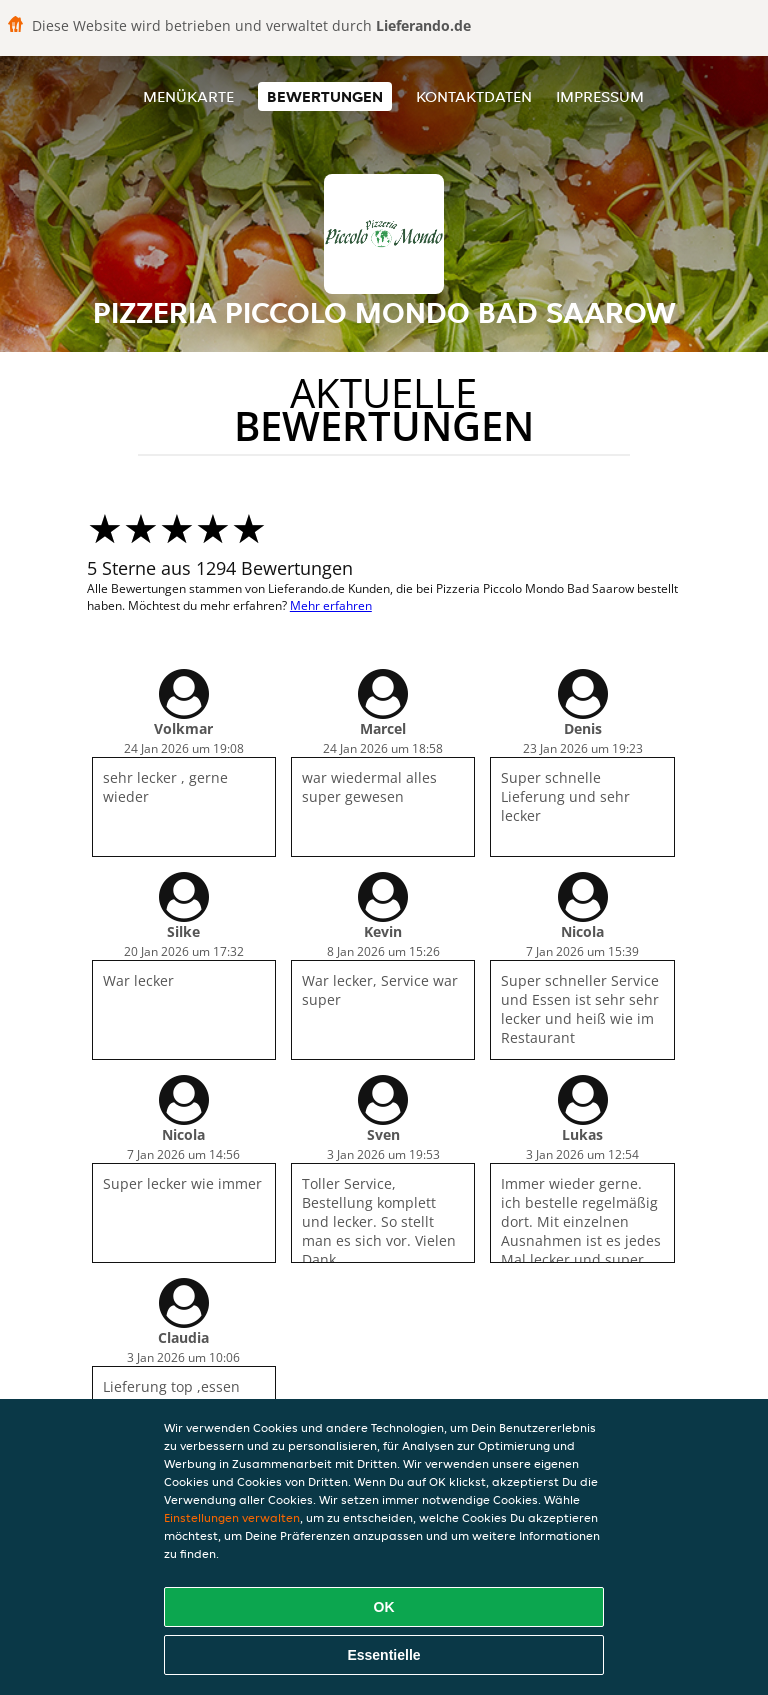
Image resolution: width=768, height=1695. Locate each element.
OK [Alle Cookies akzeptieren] (384, 1607)
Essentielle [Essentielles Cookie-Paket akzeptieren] (383, 1655)
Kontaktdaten (474, 96)
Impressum (600, 96)
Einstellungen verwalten (232, 1517)
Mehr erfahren (331, 605)
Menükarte (188, 96)
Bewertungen (325, 96)
